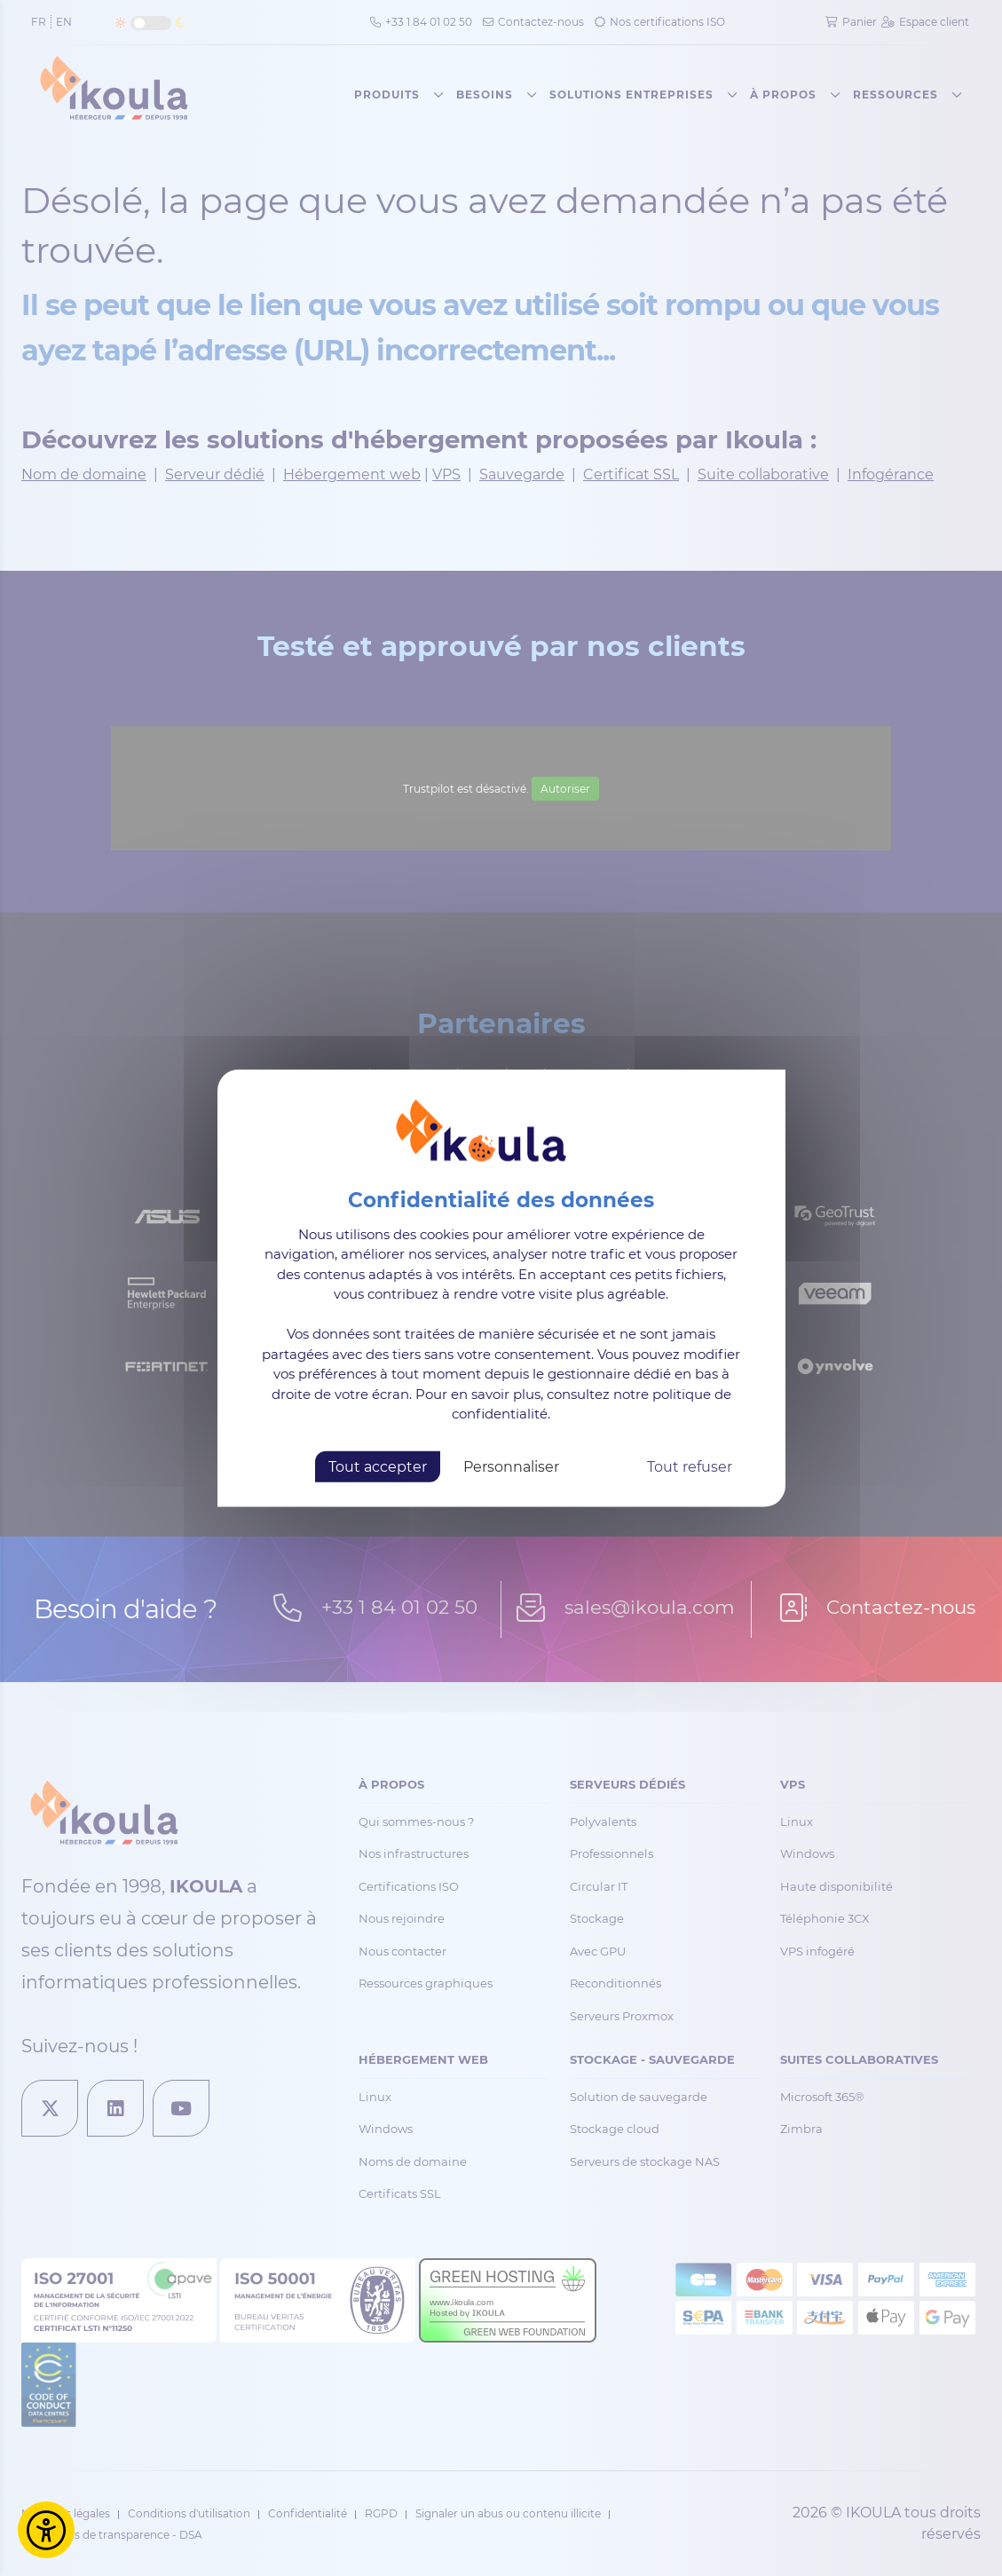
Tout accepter (377, 1466)
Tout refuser (689, 1466)
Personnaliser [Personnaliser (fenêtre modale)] (511, 1466)
